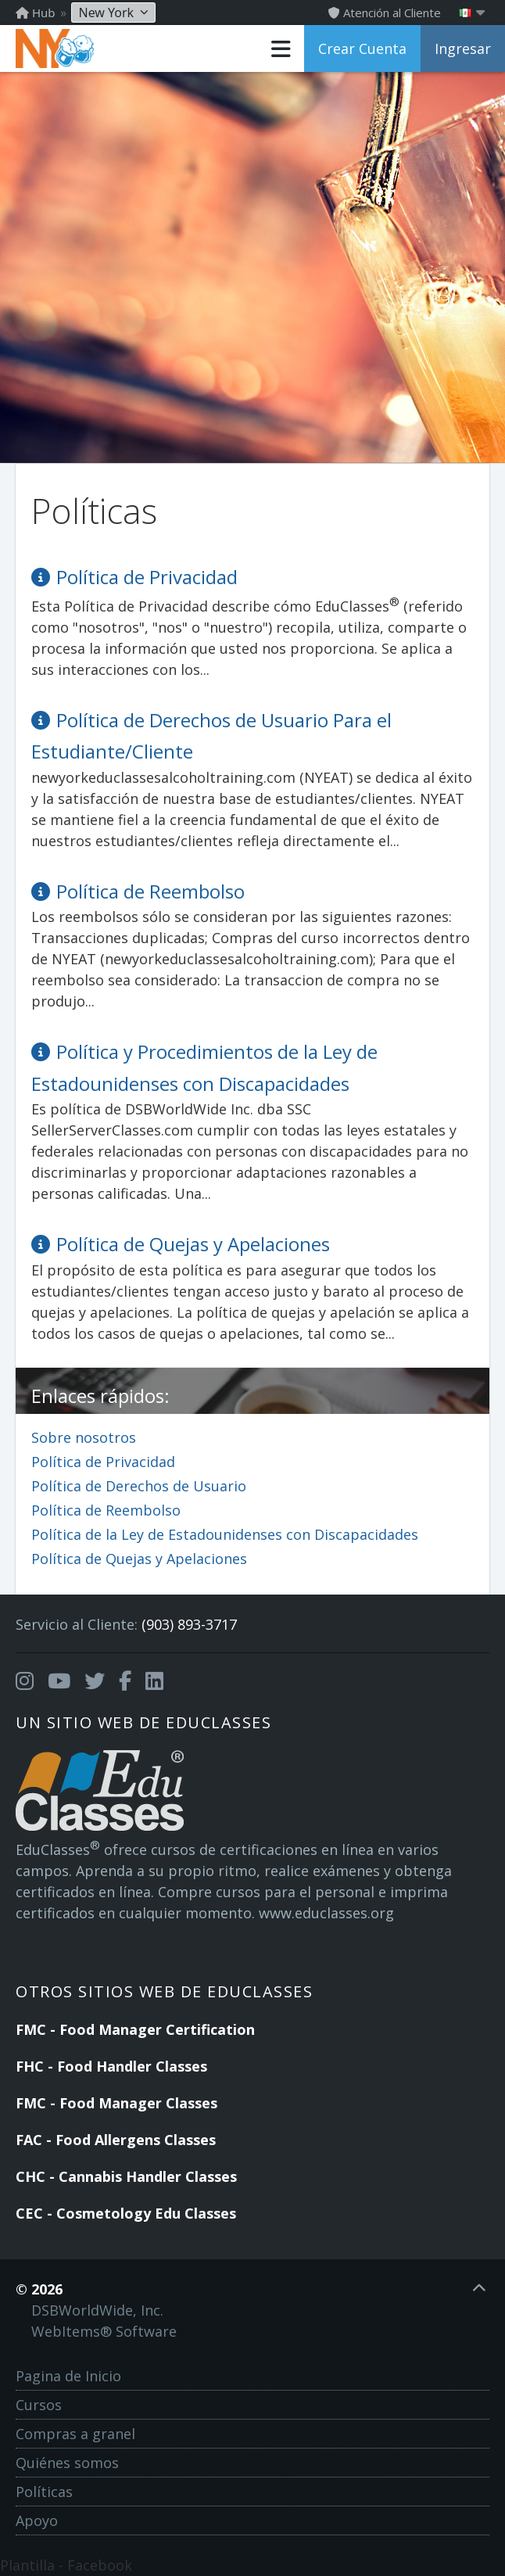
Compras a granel (75, 2433)
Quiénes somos (67, 2462)
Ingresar (463, 48)
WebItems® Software (104, 2331)
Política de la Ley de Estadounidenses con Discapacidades (224, 1534)
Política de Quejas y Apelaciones (139, 1558)
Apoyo (37, 2520)
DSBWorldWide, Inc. (97, 2310)
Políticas (44, 2491)
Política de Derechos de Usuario (138, 1485)
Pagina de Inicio (68, 2375)
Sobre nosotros (83, 1437)
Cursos (39, 2404)
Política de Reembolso (106, 1510)
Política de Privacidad (103, 1461)
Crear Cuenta (362, 48)
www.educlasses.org (326, 1912)
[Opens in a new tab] (25, 1681)
